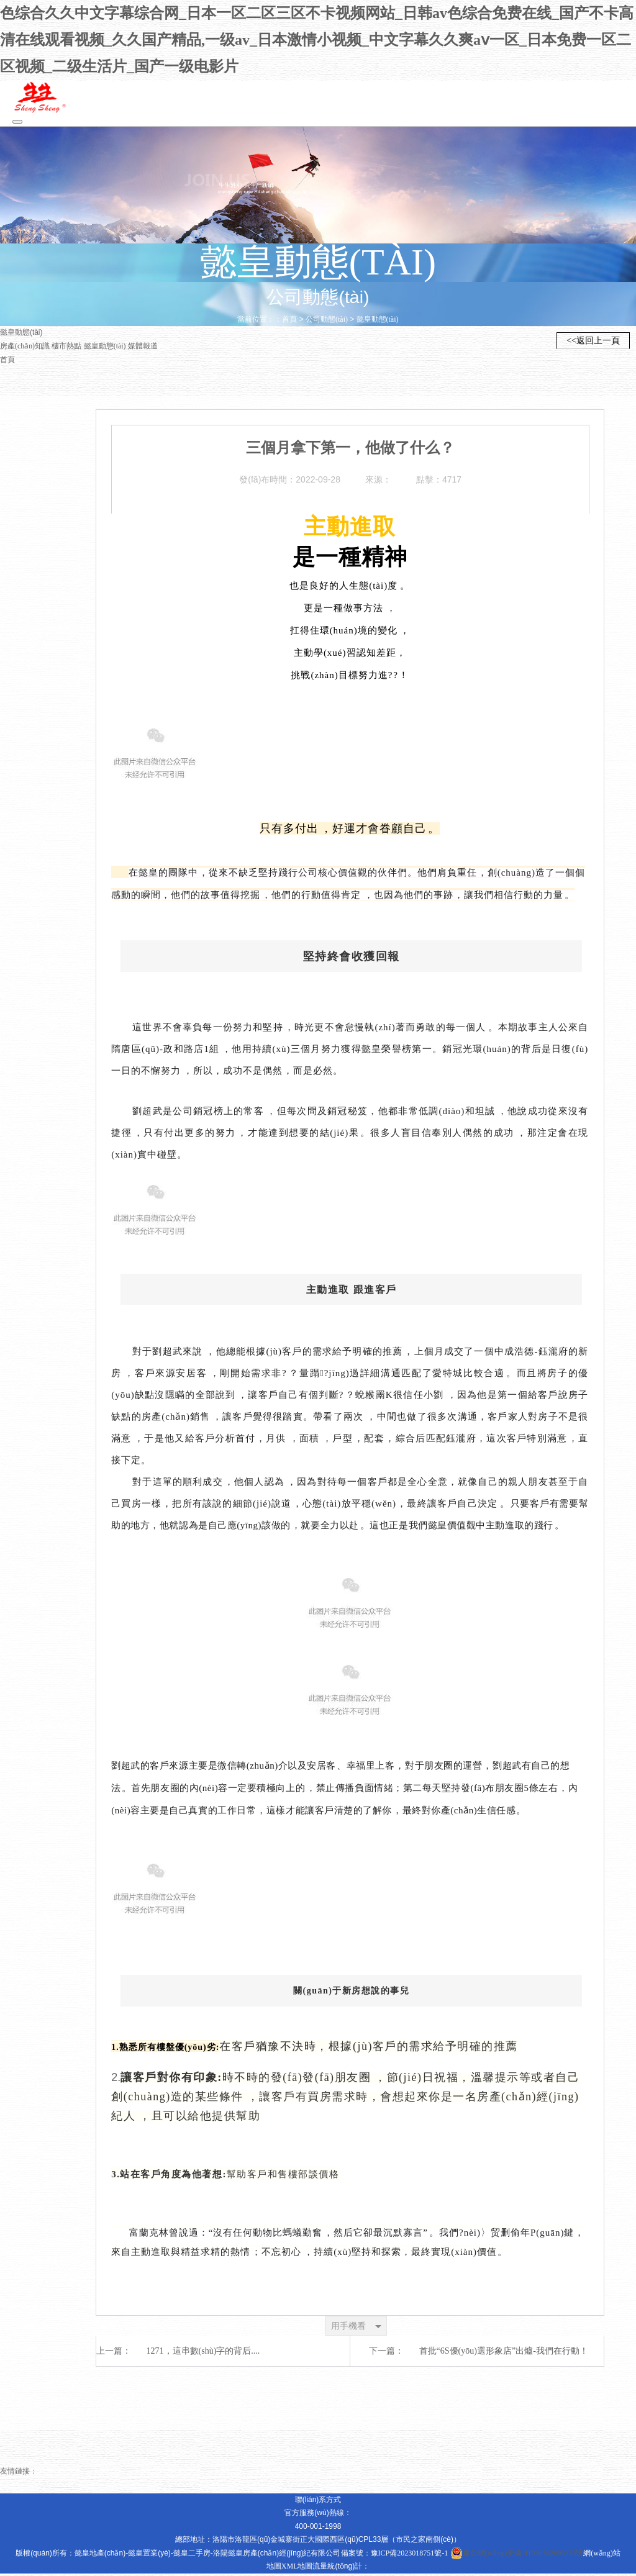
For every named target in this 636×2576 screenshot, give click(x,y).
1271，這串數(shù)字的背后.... (203, 2353)
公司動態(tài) (327, 321)
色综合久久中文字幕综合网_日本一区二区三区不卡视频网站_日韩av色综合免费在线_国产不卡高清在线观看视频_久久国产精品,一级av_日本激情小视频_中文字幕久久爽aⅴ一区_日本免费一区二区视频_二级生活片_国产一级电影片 (317, 41)
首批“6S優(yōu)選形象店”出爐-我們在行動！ (503, 2353)
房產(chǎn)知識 (25, 348)
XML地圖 (297, 2569)
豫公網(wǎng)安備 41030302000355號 (517, 2555)
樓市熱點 (67, 348)
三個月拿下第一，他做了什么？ (350, 450)
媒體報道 (143, 348)
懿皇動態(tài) (378, 321)
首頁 (289, 321)
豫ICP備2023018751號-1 (409, 2555)
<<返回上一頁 (593, 343)
